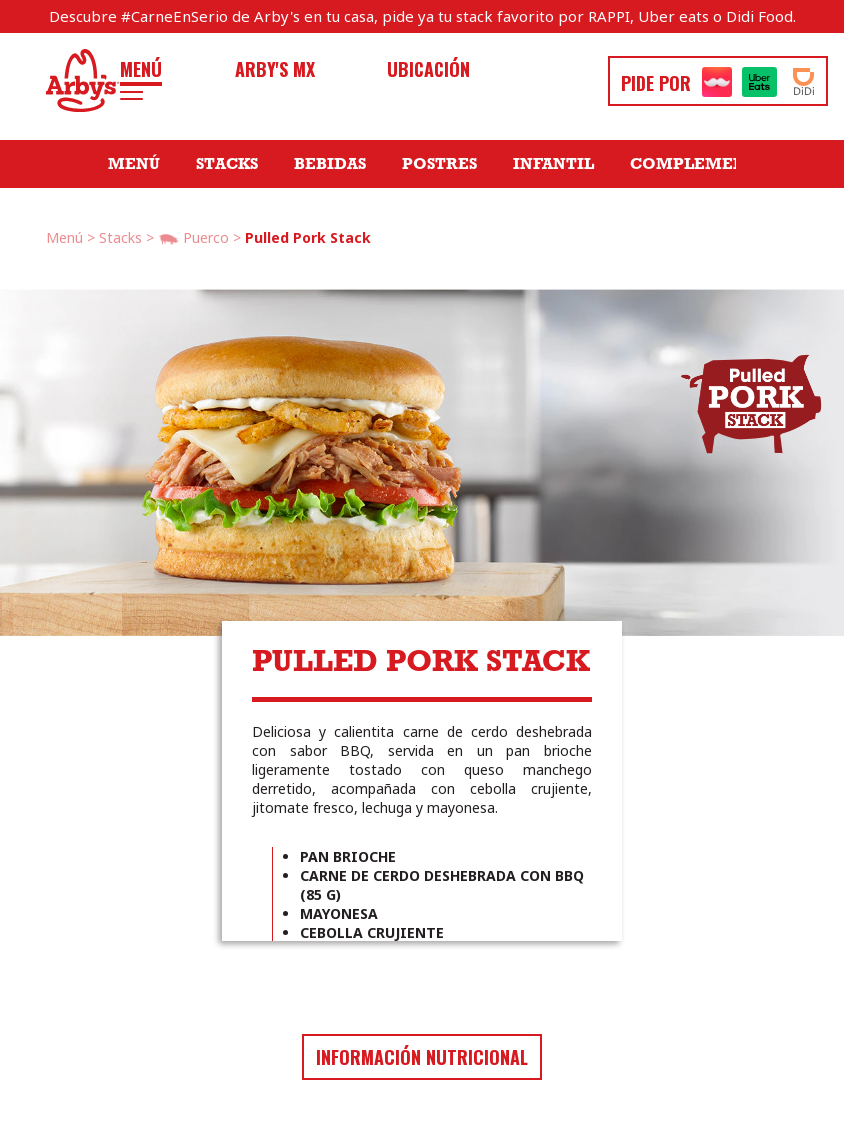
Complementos (704, 164)
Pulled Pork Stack (308, 237)
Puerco (193, 239)
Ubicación (428, 69)
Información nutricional (422, 1057)
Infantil (553, 164)
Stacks (227, 164)
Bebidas (330, 164)
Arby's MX (275, 69)
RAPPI (609, 16)
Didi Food (759, 16)
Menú (141, 69)
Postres (439, 164)
